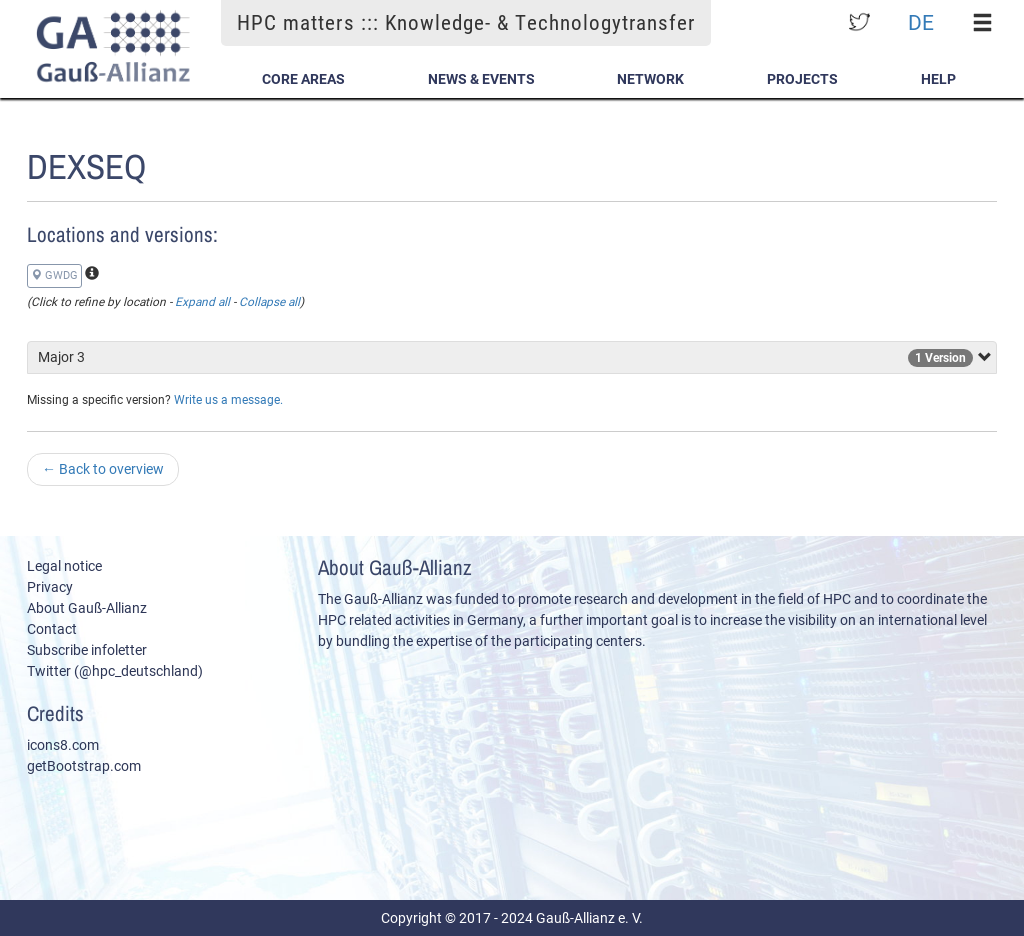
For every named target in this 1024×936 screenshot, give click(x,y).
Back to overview (103, 469)
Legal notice (64, 566)
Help (938, 79)
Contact (52, 629)
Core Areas (303, 79)
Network (650, 79)
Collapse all (269, 302)
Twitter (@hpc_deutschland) (115, 671)
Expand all (202, 302)
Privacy (50, 587)
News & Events (481, 79)
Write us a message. (228, 400)
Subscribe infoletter (87, 650)
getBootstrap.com (84, 766)
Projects (802, 79)
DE (921, 22)
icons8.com (63, 745)
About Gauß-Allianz (87, 608)
